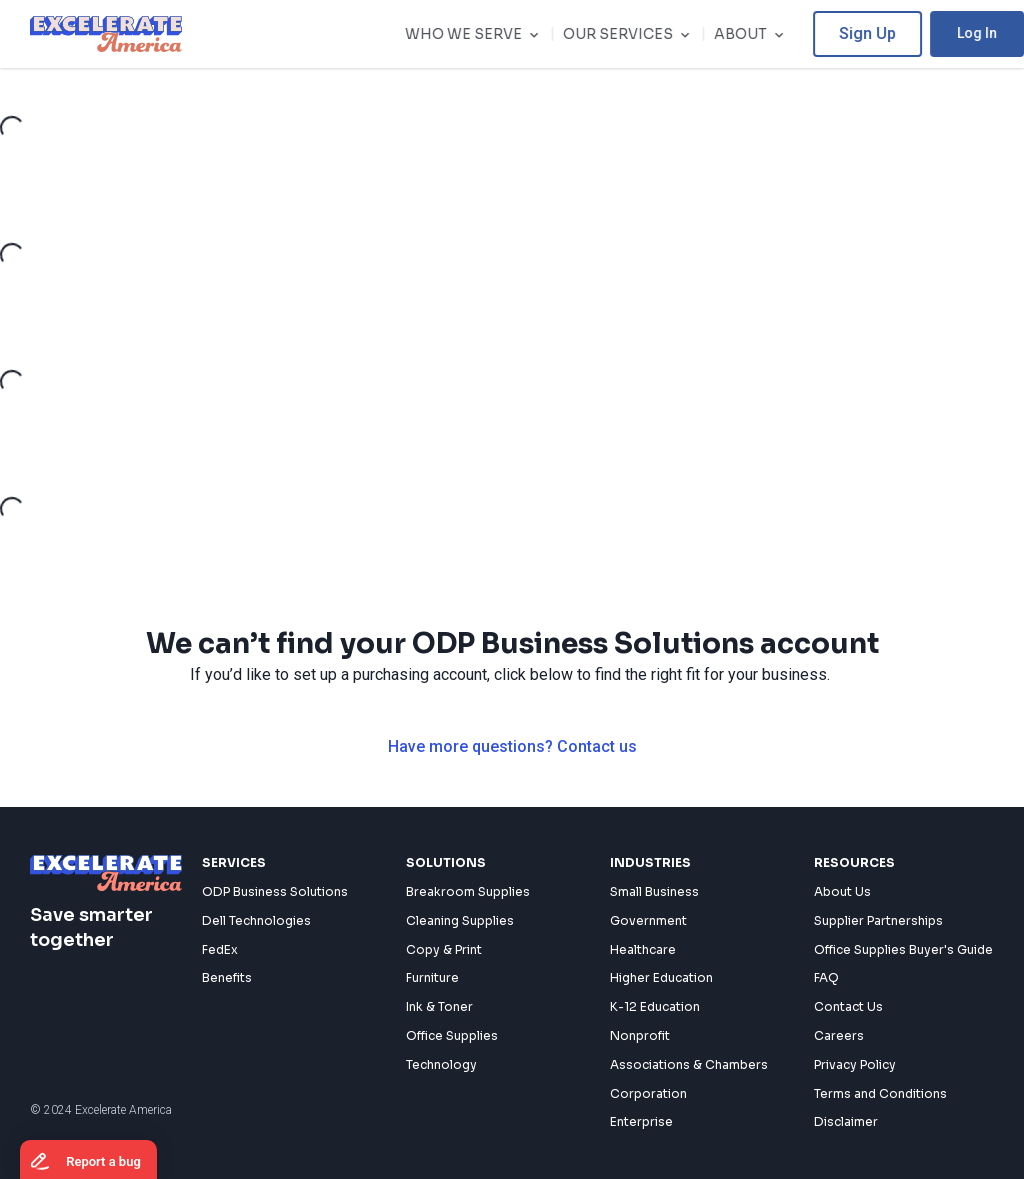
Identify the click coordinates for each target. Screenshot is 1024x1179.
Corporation (648, 1093)
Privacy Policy (855, 1064)
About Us (842, 891)
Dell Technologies (256, 920)
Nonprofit (640, 1035)
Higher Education (661, 977)
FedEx (220, 949)
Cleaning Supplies (460, 920)
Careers (839, 1035)
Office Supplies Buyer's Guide (903, 949)
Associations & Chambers (689, 1064)
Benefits (227, 977)
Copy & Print (444, 949)
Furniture (432, 977)
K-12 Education (655, 1006)
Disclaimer (846, 1121)
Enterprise (641, 1121)
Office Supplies (452, 1035)
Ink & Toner (439, 1006)
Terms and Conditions (880, 1093)
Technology (441, 1064)
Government (648, 920)
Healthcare (643, 949)
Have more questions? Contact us (512, 746)
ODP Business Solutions (275, 891)
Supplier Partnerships (878, 920)
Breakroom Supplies (468, 891)
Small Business (654, 891)
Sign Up (891, 33)
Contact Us (848, 1006)
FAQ (826, 977)
